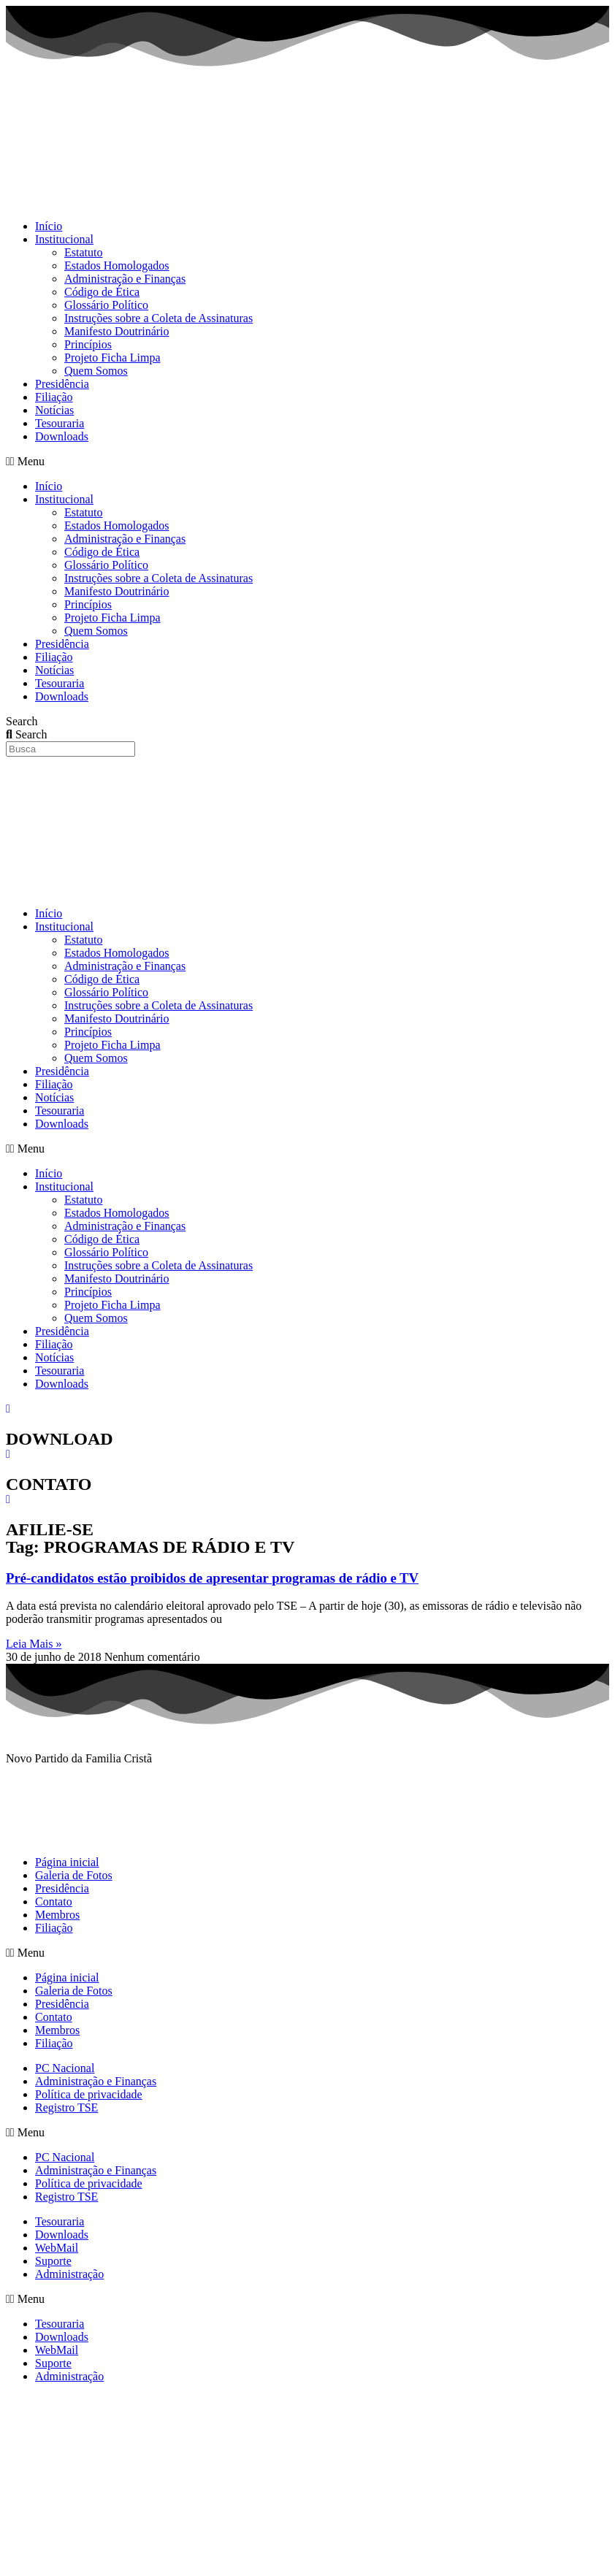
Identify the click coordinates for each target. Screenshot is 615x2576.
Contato (53, 1901)
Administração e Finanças (125, 278)
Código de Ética (102, 292)
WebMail (56, 2247)
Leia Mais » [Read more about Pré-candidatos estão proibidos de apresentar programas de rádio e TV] (33, 1643)
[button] (307, 461)
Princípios (88, 344)
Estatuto (83, 252)
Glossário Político (106, 305)
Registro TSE (66, 2107)
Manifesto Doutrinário (116, 331)
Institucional (64, 239)
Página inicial (67, 1862)
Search (22, 721)
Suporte (53, 2261)
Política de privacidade (88, 2094)
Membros (57, 1914)
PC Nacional (64, 2068)
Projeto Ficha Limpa (112, 357)
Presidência (62, 384)
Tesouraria (59, 423)
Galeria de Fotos (73, 1875)
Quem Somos (96, 370)
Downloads (61, 436)
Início (48, 226)
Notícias (54, 410)
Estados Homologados (116, 265)
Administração (69, 2274)
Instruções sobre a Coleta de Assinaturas (158, 318)
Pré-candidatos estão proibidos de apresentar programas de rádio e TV (212, 1578)
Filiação (54, 397)
